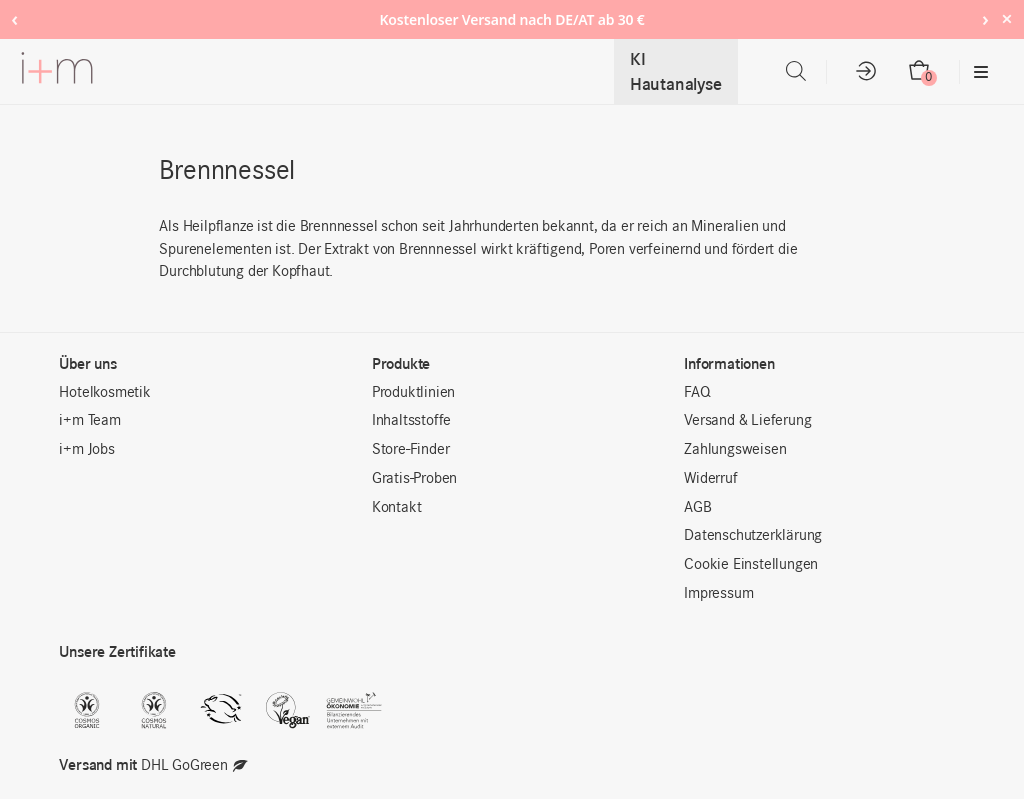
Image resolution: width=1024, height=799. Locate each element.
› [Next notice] (985, 18)
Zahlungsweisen (735, 450)
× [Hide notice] (1006, 18)
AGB (697, 508)
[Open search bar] (796, 71)
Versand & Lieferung (747, 421)
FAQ (697, 393)
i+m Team (89, 421)
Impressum (718, 594)
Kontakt (397, 508)
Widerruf (710, 479)
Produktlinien (413, 393)
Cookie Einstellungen (751, 565)
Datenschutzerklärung (753, 536)
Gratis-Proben (414, 479)
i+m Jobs (86, 450)
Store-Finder (411, 450)
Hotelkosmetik (104, 393)
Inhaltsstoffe (411, 421)
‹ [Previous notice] (14, 18)
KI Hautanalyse (676, 71)
